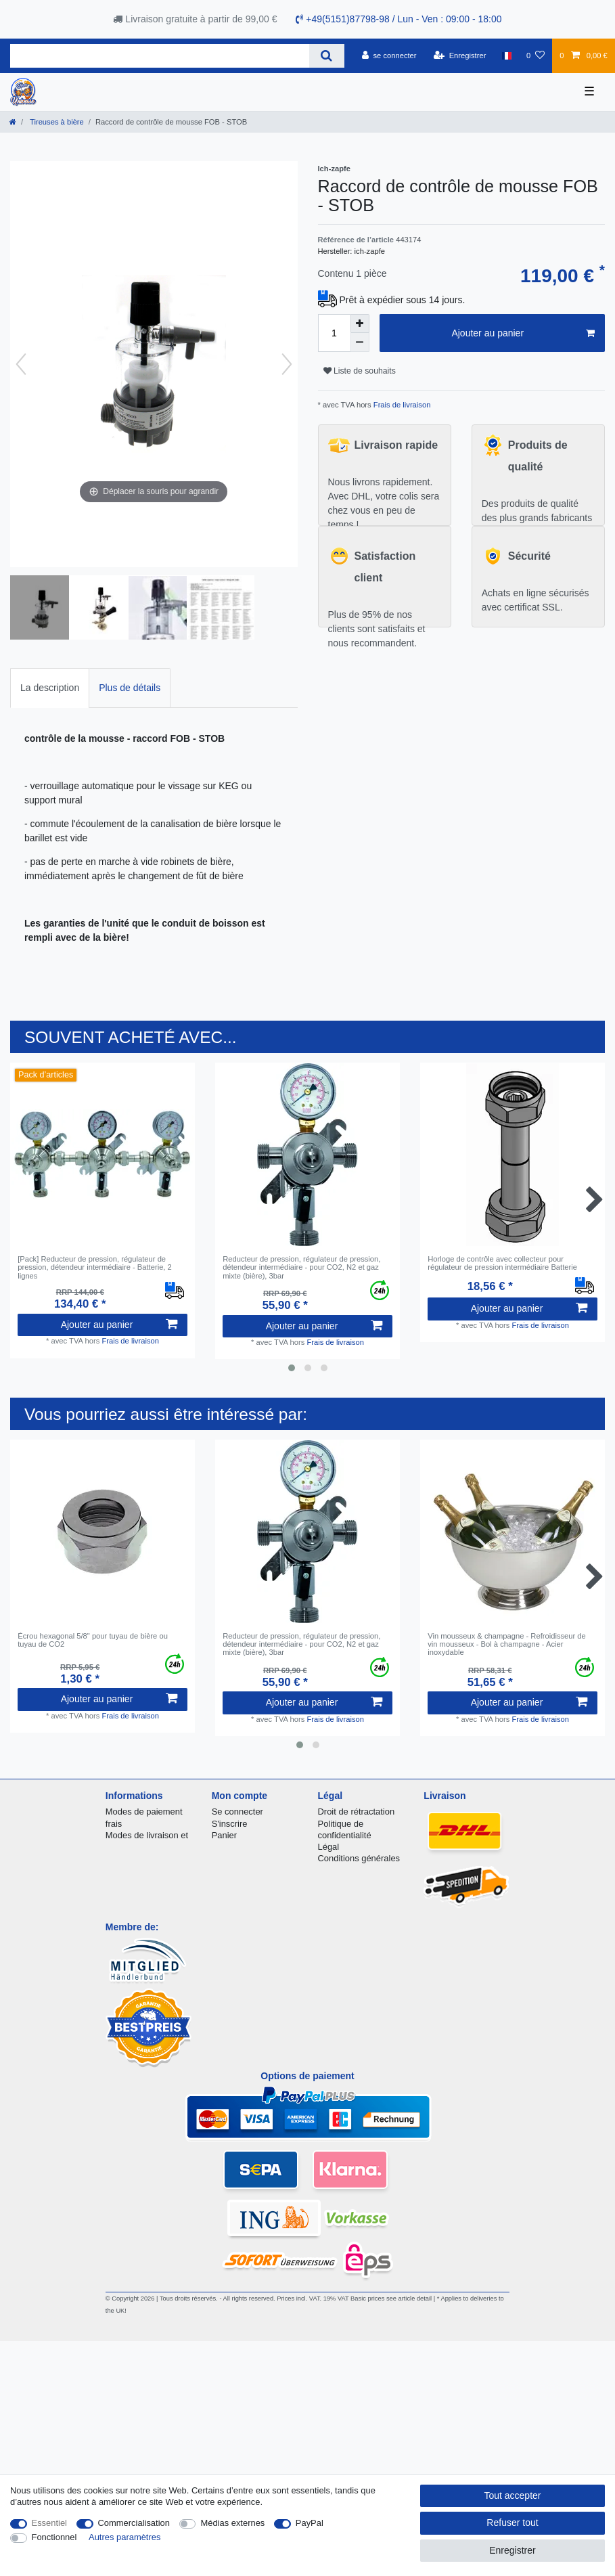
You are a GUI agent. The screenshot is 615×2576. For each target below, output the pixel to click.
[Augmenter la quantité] (359, 323)
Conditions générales (359, 1858)
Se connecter (237, 1811)
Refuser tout (512, 2522)
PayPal (309, 2523)
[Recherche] (326, 56)
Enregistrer (512, 2550)
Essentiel (50, 2523)
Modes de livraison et (147, 1835)
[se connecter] (389, 55)
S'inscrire (230, 1824)
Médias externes (232, 2523)
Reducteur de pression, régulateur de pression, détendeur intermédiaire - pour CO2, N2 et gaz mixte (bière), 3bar (301, 1267)
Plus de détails (129, 687)
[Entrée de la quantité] (334, 333)
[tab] (49, 688)
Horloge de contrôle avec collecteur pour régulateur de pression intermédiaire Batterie (502, 1263)
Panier (224, 1835)
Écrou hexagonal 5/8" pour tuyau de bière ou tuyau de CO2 (93, 1640)
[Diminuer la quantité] (359, 342)
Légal (329, 1847)
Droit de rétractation (356, 1811)
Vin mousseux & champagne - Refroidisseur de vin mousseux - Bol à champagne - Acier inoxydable (507, 1644)
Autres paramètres (124, 2537)
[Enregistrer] (460, 55)
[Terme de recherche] (159, 56)
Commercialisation (134, 2523)
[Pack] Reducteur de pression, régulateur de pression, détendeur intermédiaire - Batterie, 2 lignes (95, 1267)
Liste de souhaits (359, 371)
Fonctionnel (54, 2537)
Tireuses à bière (56, 122)
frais (114, 1824)
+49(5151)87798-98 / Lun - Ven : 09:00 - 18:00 (398, 19)
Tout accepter (512, 2495)
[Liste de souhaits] (535, 55)
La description (49, 687)
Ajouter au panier (523, 334)
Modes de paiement (144, 1811)
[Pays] (506, 55)
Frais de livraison (401, 405)
